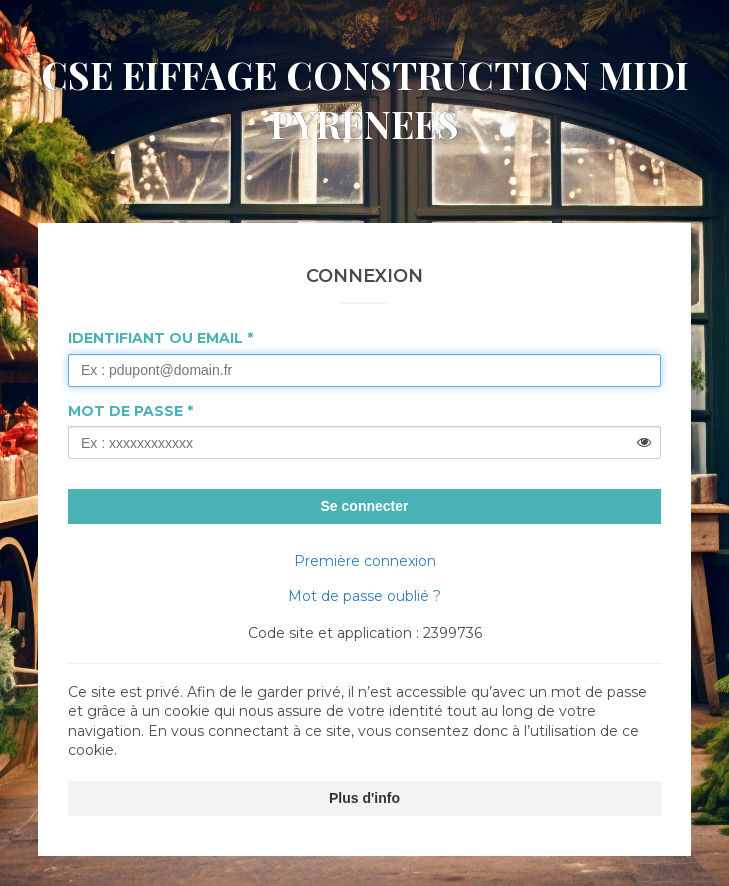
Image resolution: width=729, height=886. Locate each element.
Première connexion (365, 561)
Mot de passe (125, 411)
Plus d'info (364, 798)
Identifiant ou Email (155, 338)
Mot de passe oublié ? (364, 596)
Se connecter (365, 506)
